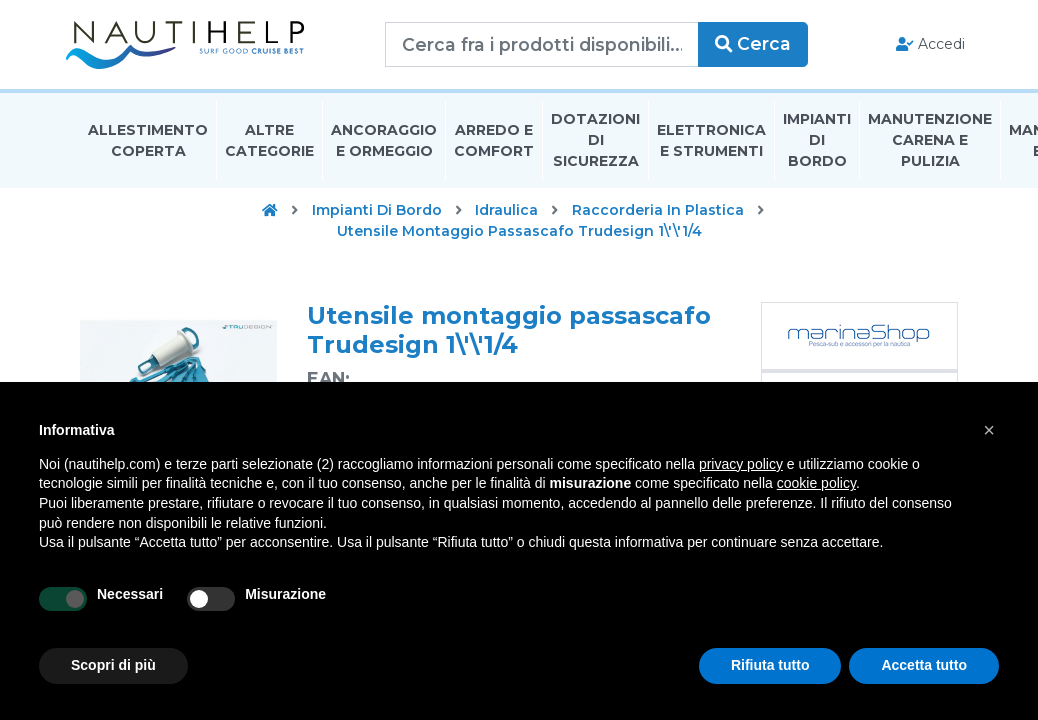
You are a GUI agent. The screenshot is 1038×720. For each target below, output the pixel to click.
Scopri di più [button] (113, 665)
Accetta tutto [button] (924, 665)
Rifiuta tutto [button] (770, 665)
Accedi (916, 46)
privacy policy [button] (741, 464)
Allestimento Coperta (148, 143)
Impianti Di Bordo (817, 144)
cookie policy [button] (816, 483)
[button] (989, 430)
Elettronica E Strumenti (711, 143)
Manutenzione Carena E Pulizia (930, 144)
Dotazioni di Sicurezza (595, 144)
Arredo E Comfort (494, 143)
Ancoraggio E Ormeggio (384, 143)
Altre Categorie (269, 143)
